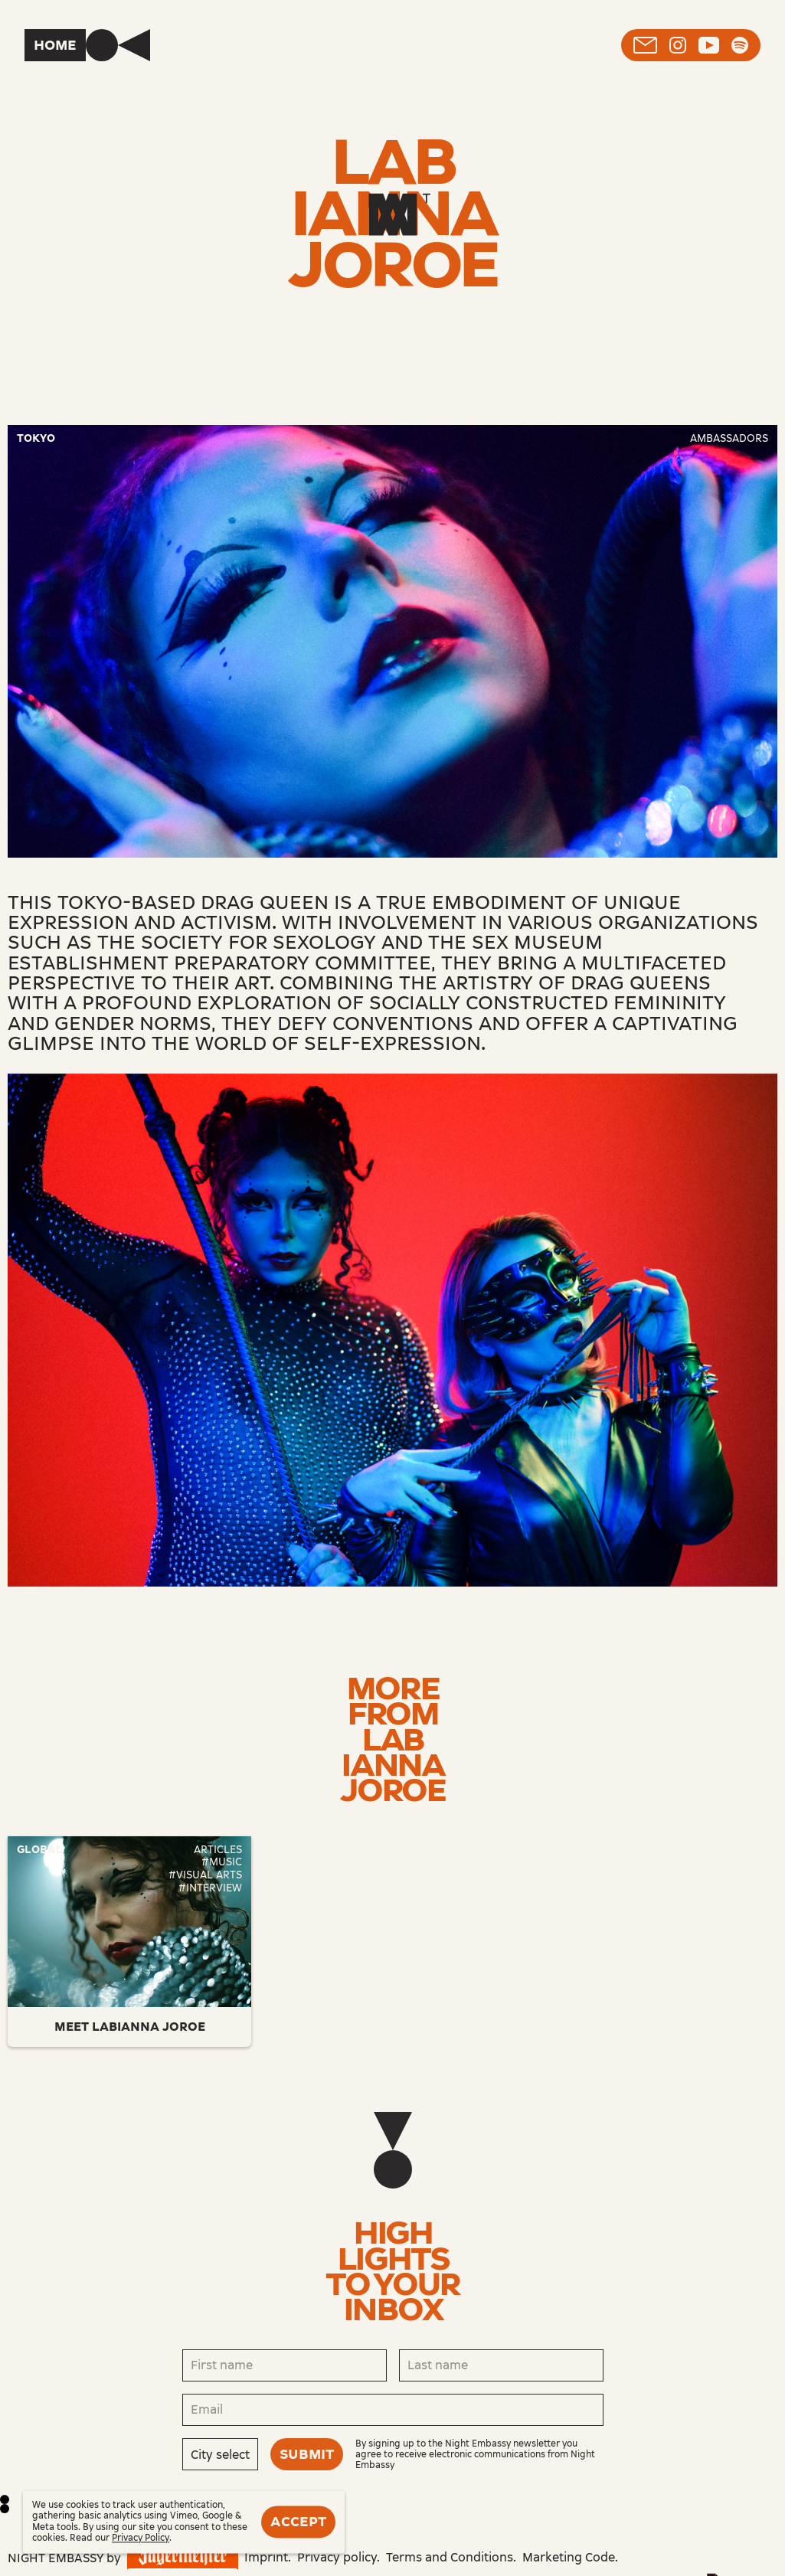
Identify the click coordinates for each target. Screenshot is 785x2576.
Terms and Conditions (449, 2557)
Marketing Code (568, 2557)
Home (55, 45)
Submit (307, 2454)
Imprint (266, 2557)
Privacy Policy (140, 2538)
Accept (298, 2521)
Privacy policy (337, 2557)
